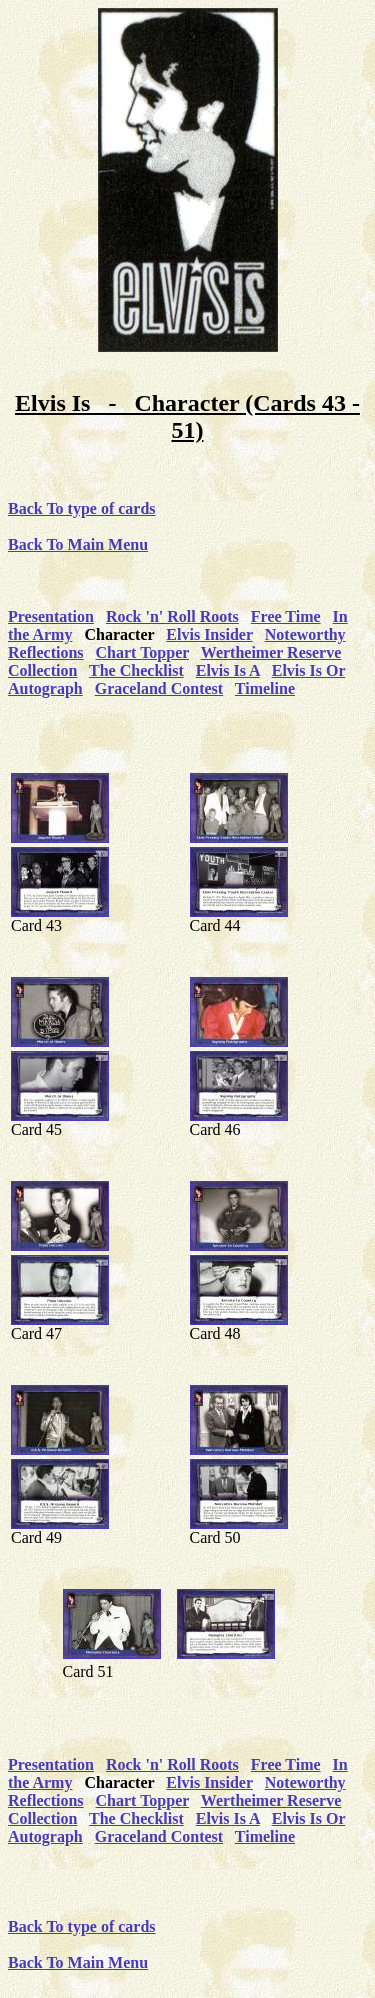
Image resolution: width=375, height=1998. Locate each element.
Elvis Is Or (309, 670)
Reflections (46, 652)
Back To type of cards (82, 508)
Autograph (45, 688)
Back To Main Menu (78, 544)
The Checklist (136, 670)
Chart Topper (143, 652)
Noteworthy (305, 634)
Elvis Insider (209, 634)
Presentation (51, 616)
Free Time (286, 616)
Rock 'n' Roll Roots (172, 616)
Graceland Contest (159, 688)
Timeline (265, 688)
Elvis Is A (228, 670)
